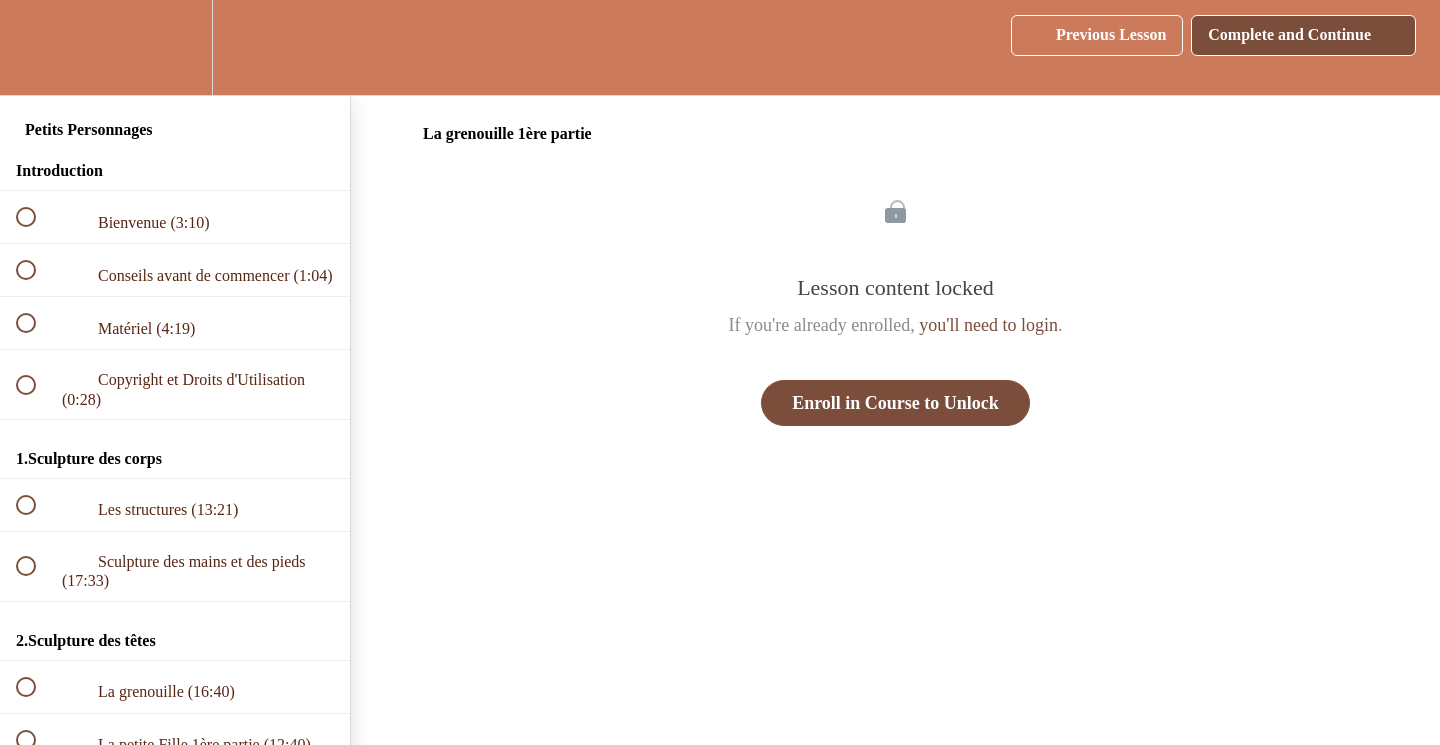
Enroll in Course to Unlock (895, 403)
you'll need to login (988, 325)
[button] (37, 47)
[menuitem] (175, 47)
